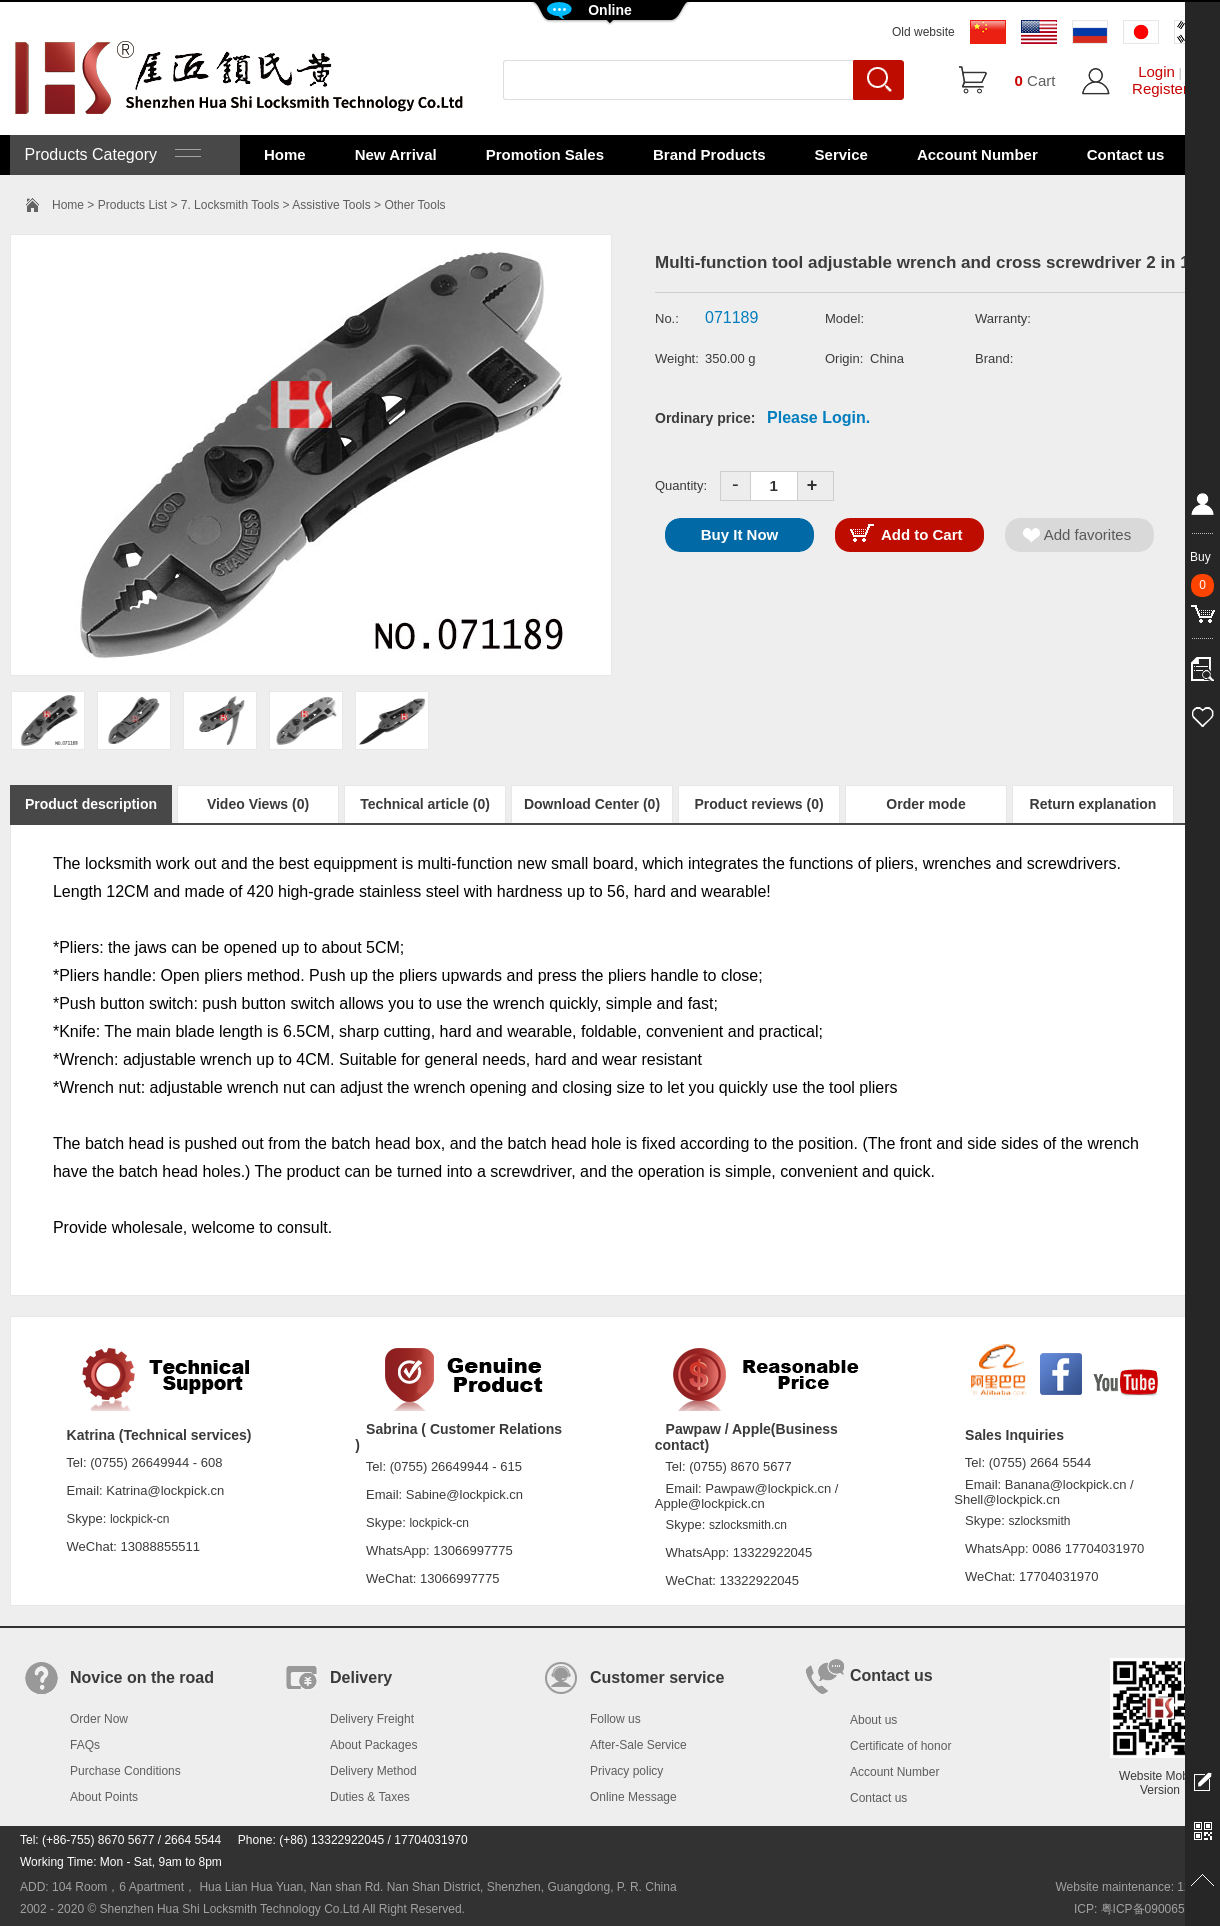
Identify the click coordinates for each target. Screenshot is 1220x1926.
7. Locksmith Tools (230, 205)
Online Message (633, 1797)
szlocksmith (1039, 1521)
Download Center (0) (592, 804)
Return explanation (1093, 804)
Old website (923, 32)
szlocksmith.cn (748, 1525)
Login (1156, 71)
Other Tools (414, 205)
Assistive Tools (331, 205)
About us (873, 1720)
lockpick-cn (139, 1519)
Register (1160, 88)
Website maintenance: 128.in (1132, 1887)
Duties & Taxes (370, 1797)
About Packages (373, 1745)
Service (841, 154)
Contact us (1126, 154)
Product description (91, 804)
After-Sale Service (638, 1745)
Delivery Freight (372, 1719)
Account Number (977, 154)
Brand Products (709, 154)
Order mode (925, 804)
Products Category (110, 154)
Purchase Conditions (125, 1771)
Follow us (615, 1719)
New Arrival (396, 154)
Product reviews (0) (758, 804)
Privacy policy (626, 1771)
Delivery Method (373, 1771)
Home (285, 154)
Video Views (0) (258, 804)
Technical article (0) (425, 804)
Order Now (99, 1719)
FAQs (85, 1745)
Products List (132, 205)
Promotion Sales (545, 154)
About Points (104, 1797)
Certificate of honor (900, 1746)
